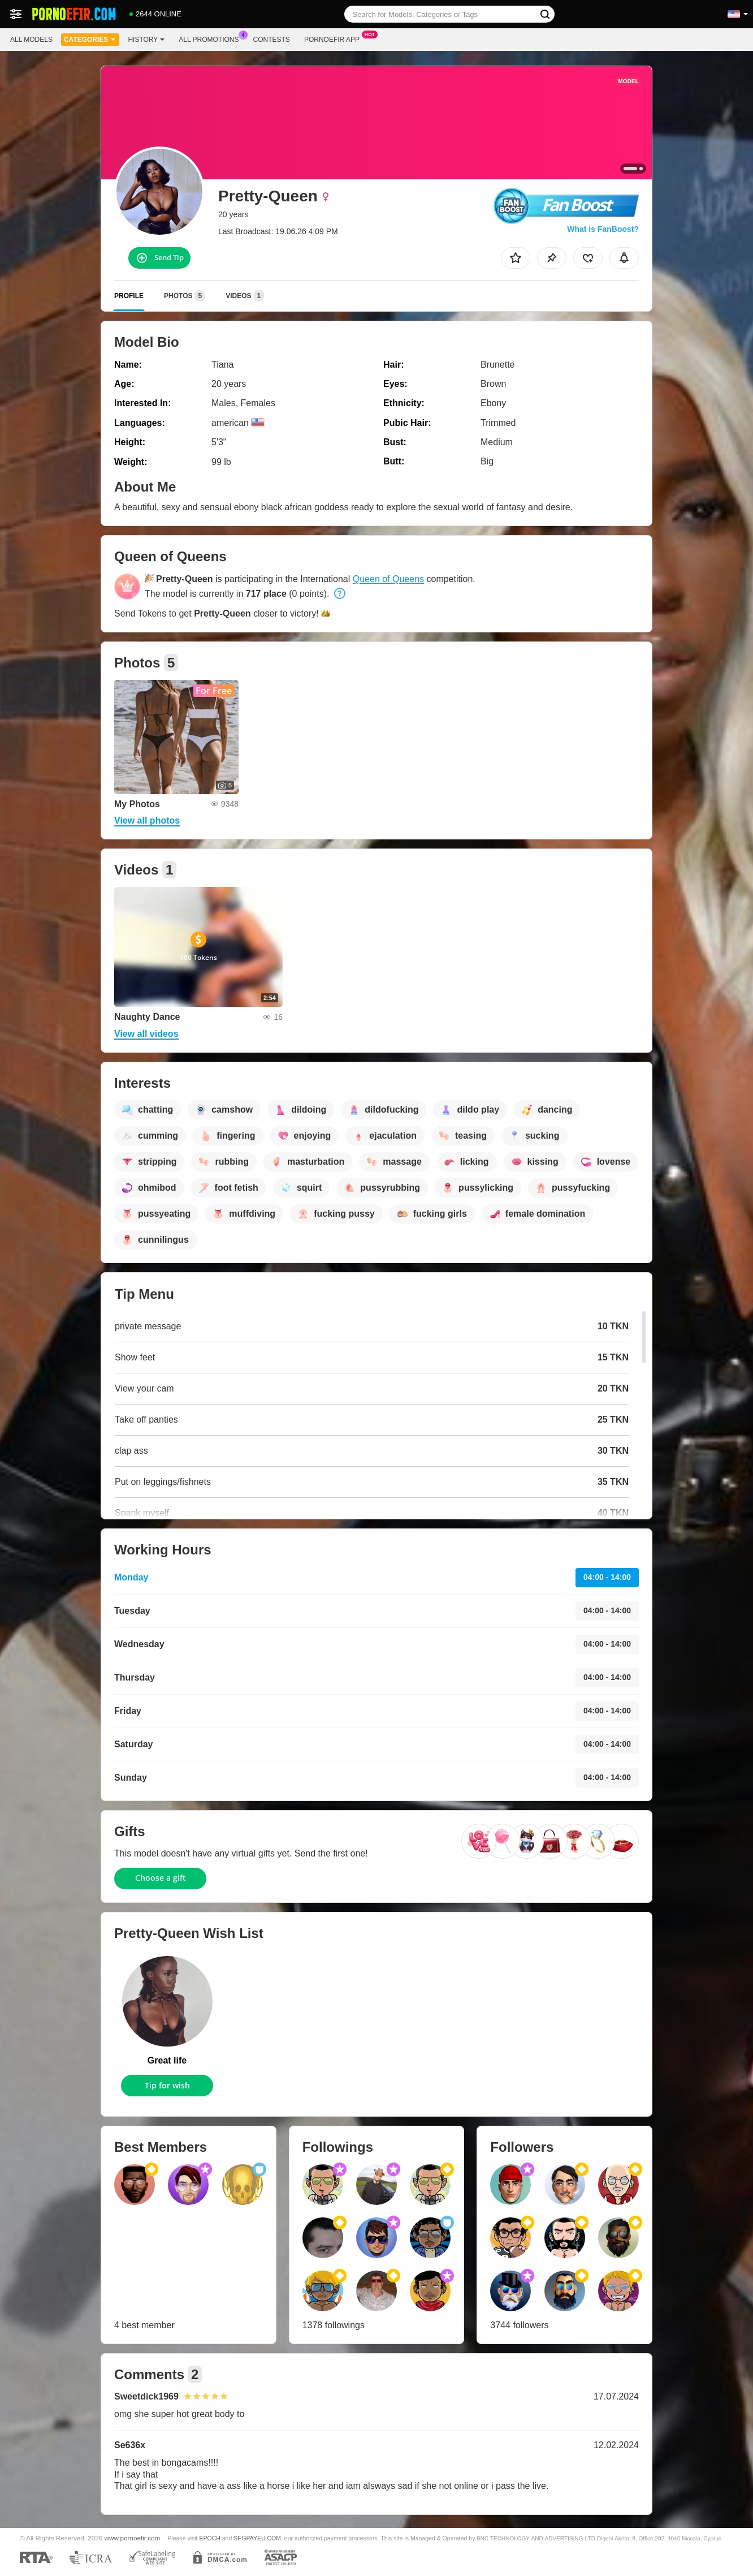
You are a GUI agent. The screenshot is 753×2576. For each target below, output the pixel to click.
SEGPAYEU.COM (257, 2538)
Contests (271, 40)
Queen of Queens (388, 579)
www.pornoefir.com (133, 2537)
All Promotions (211, 38)
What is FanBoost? (603, 229)
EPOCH (209, 2538)
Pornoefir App (334, 38)
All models (31, 40)
